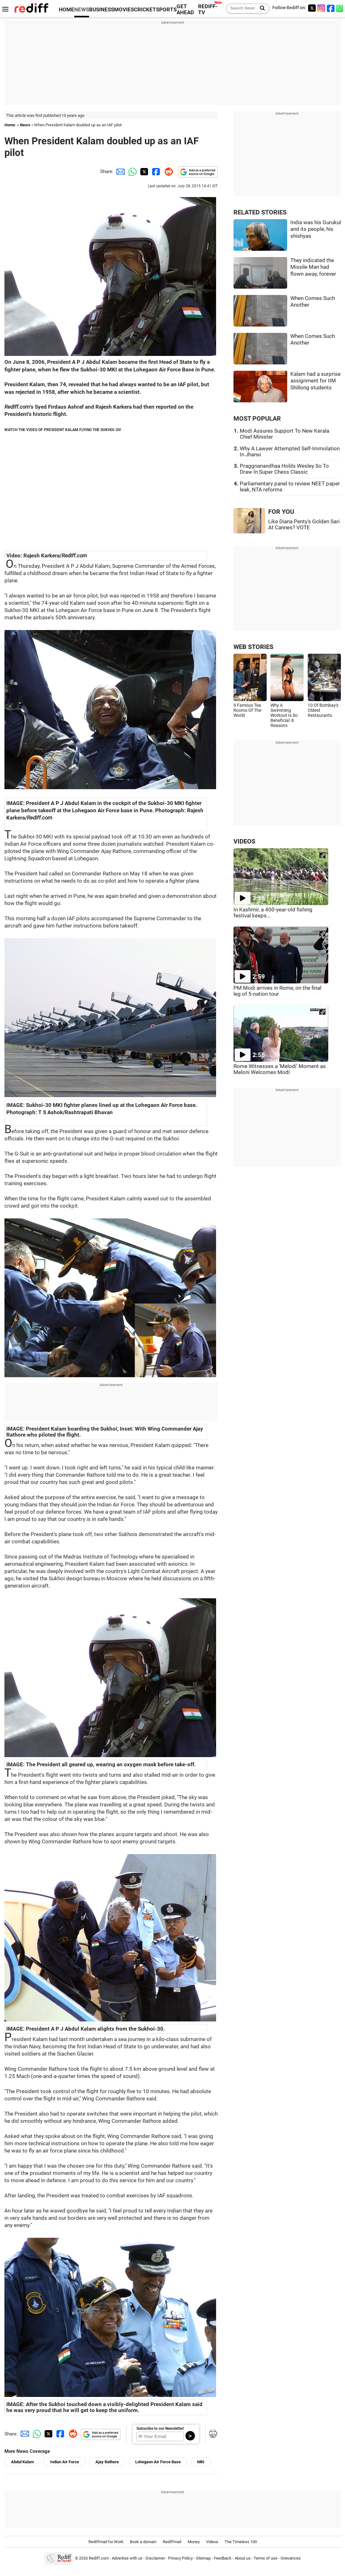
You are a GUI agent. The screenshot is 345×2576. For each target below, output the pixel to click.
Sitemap (203, 2558)
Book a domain (143, 2541)
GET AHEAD (185, 9)
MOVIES (124, 10)
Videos (212, 2541)
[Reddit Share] (167, 171)
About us (243, 2558)
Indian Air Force (64, 2461)
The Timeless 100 (241, 2541)
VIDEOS (244, 841)
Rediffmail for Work (106, 2541)
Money (194, 2541)
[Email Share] (119, 171)
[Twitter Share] (143, 171)
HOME (66, 10)
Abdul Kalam (22, 2461)
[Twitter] (312, 8)
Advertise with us (127, 2558)
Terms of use (265, 2558)
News (25, 125)
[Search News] (260, 8)
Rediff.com (99, 2558)
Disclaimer (155, 2558)
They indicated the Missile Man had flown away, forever (313, 267)
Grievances (291, 2558)
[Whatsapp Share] (131, 171)
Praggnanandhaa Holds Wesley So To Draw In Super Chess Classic (284, 469)
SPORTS (166, 10)
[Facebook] (331, 8)
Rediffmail (172, 2541)
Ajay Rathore (107, 2461)
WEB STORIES (253, 647)
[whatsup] (340, 8)
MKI (200, 2461)
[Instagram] (321, 8)
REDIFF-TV (208, 9)
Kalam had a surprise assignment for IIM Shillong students (315, 381)
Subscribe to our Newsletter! (160, 2428)
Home (9, 125)
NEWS (81, 10)
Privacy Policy (180, 2558)
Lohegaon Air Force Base (158, 2461)
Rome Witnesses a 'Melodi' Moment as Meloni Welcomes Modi (279, 1069)
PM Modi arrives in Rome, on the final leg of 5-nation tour (277, 991)
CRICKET (145, 10)
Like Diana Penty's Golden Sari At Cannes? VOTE (304, 525)
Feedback (223, 2558)
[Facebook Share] (155, 171)
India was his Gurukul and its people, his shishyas (315, 229)
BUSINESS (101, 10)
